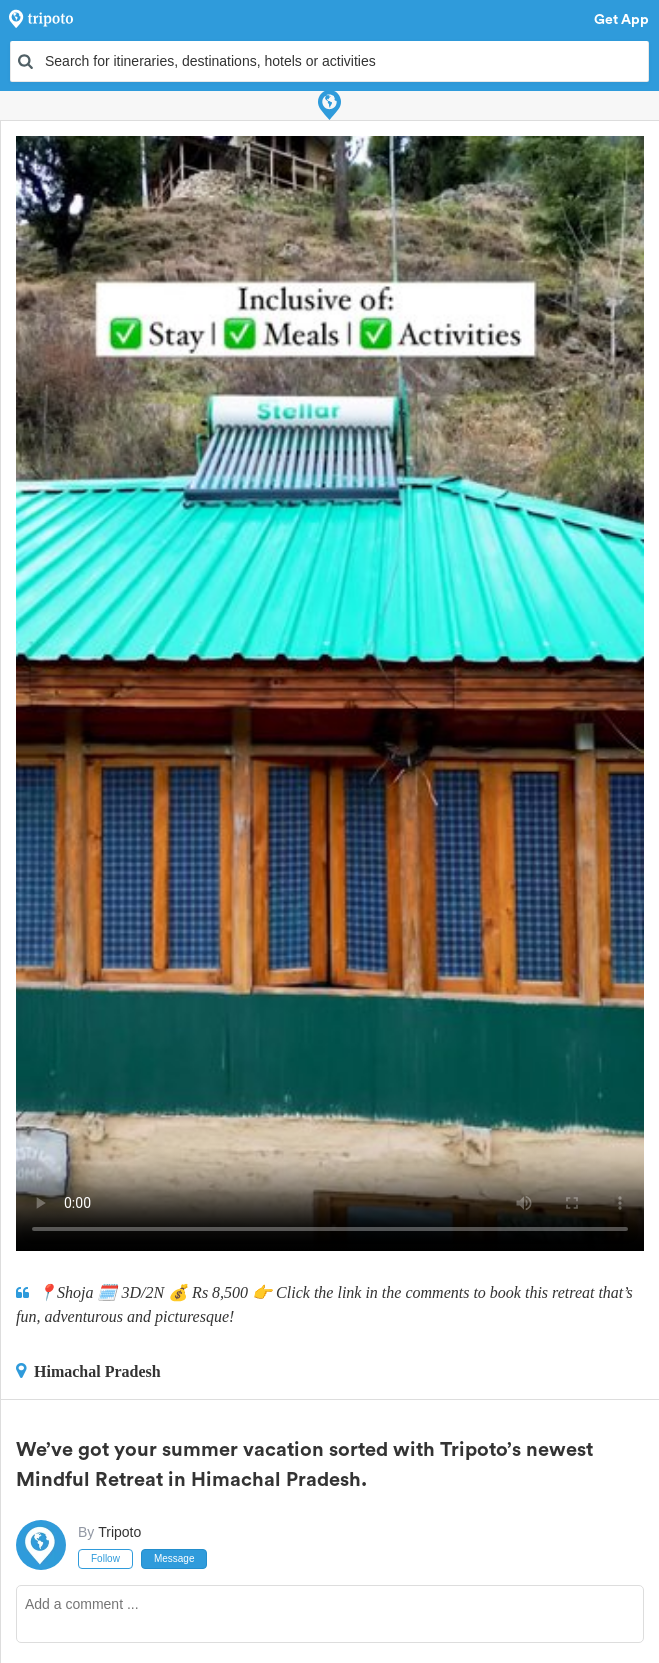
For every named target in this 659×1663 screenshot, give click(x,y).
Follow (105, 1558)
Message (174, 1558)
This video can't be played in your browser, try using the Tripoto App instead (330, 693)
